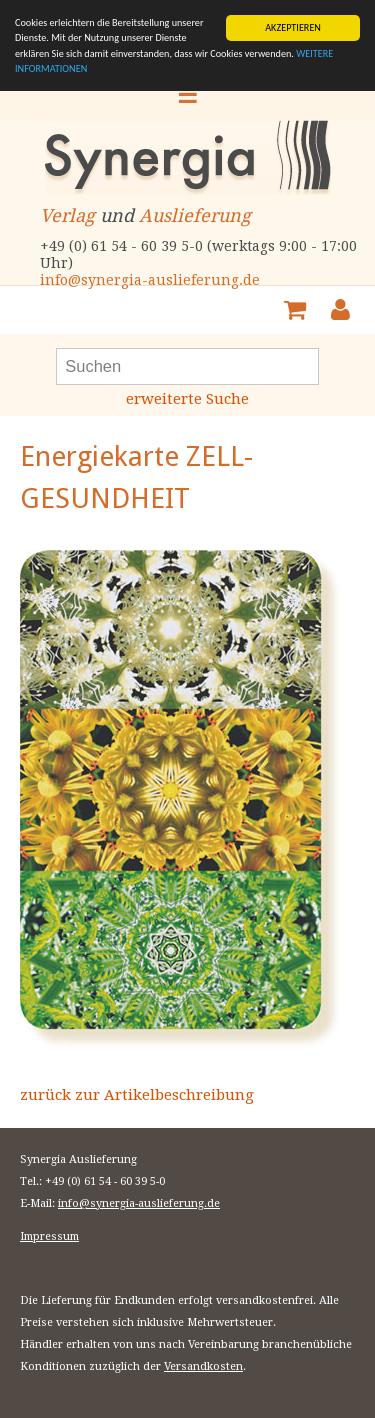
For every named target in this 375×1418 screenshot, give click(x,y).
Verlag (67, 215)
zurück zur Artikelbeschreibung (137, 1095)
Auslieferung (195, 215)
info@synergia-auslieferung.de (150, 280)
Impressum (49, 1236)
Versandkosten (203, 1366)
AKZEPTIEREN (293, 27)
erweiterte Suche (187, 399)
